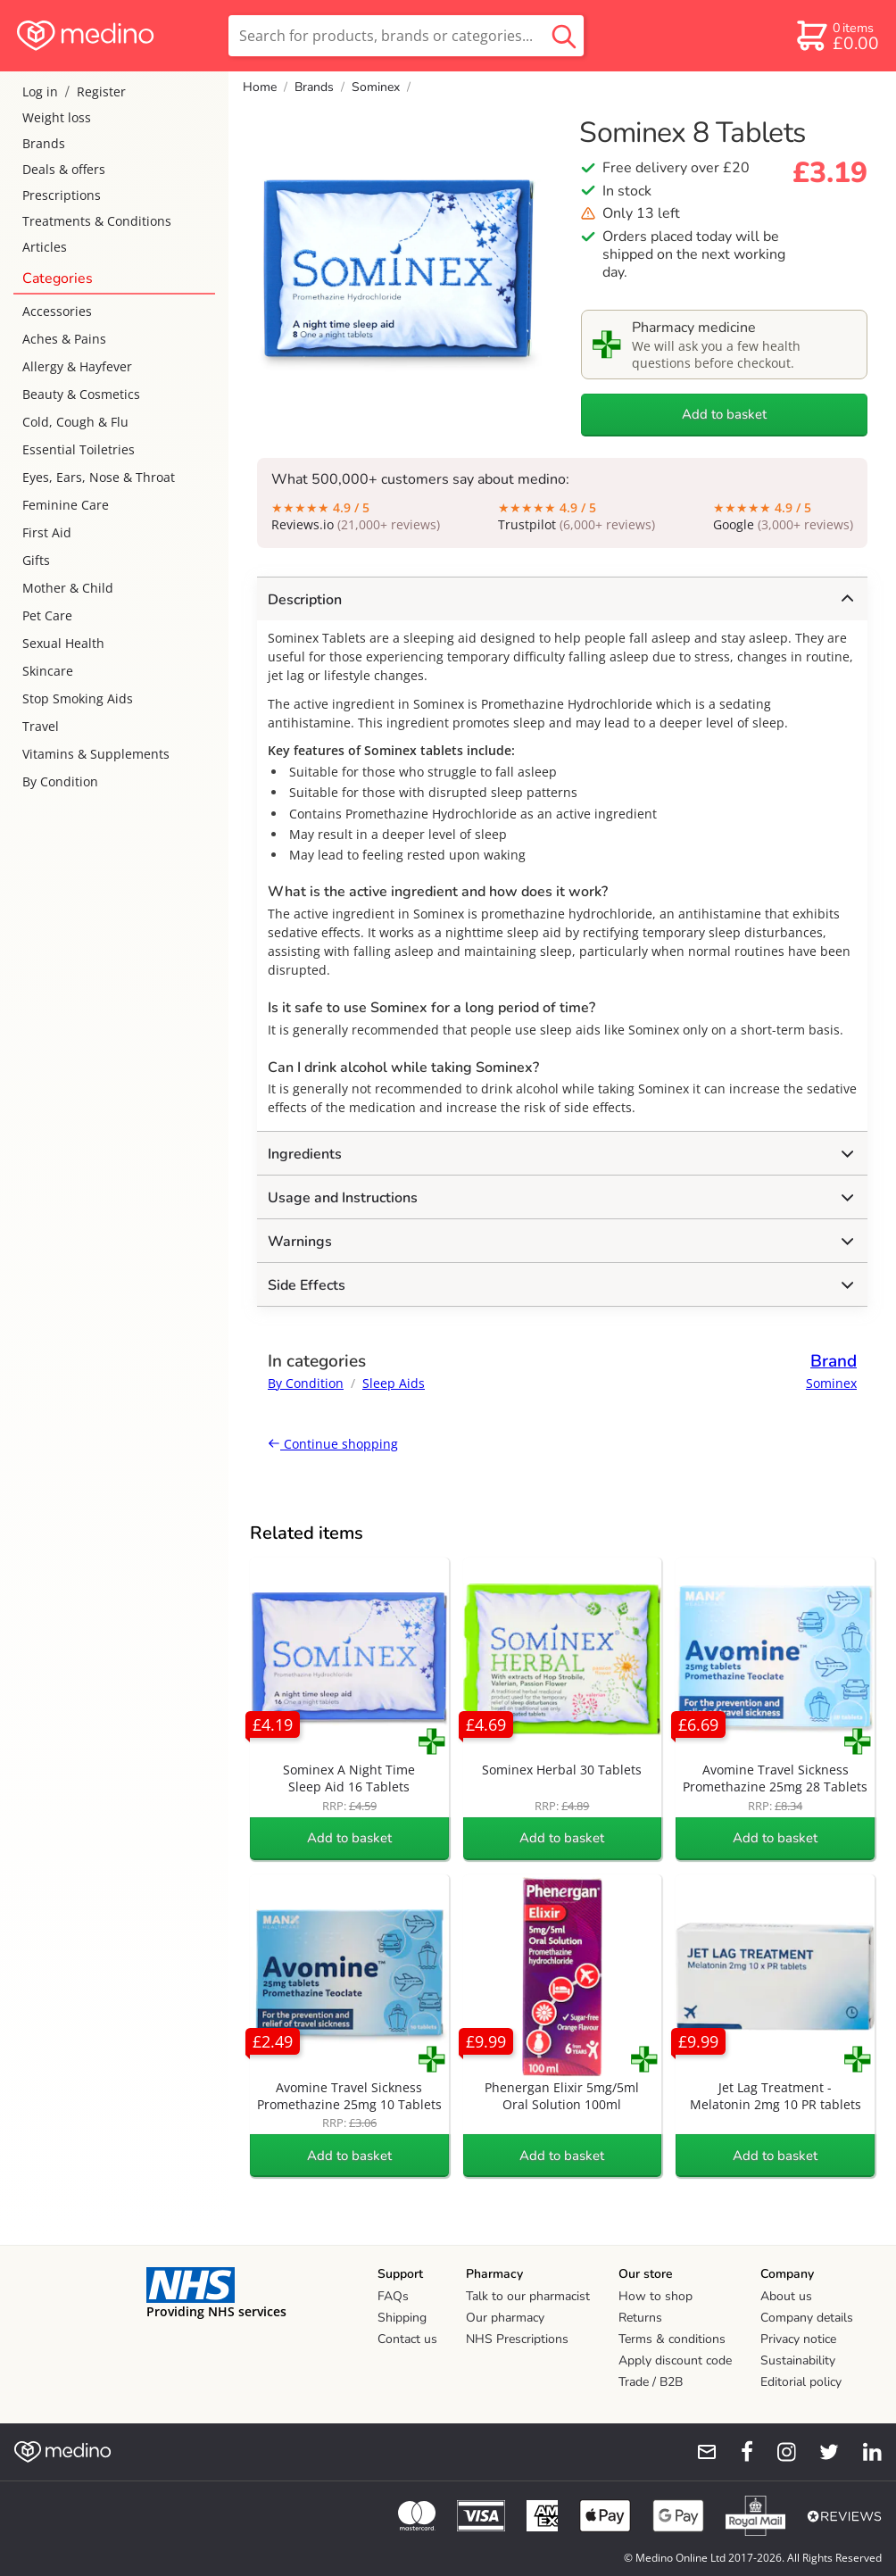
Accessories (57, 311)
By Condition (60, 781)
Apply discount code (675, 2360)
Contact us (407, 2339)
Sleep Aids (393, 1383)
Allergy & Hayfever (77, 366)
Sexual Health (63, 643)
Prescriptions (61, 195)
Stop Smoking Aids (77, 698)
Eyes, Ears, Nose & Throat (98, 477)
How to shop (655, 2296)
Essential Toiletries (78, 449)
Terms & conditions (672, 2339)
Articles (44, 246)
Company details (806, 2317)
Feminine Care (65, 504)
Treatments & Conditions (96, 220)
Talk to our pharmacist (528, 2296)
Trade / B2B (650, 2381)
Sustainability (797, 2360)
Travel (40, 726)
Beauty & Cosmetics (81, 394)
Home (260, 87)
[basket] (837, 35)
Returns (640, 2317)
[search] (406, 35)
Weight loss (56, 117)
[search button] (564, 35)
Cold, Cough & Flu (75, 421)
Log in (40, 91)
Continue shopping (333, 1443)
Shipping (402, 2317)
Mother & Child (67, 587)
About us (786, 2296)
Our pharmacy (505, 2317)
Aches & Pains (64, 338)
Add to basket (724, 414)
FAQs (393, 2296)
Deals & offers (63, 169)
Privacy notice (798, 2339)
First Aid (46, 532)
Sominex (376, 87)
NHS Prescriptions (517, 2339)
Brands (43, 143)
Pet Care (47, 615)
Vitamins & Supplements (96, 753)
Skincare (47, 670)
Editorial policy (801, 2381)
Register (101, 91)
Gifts (36, 560)
